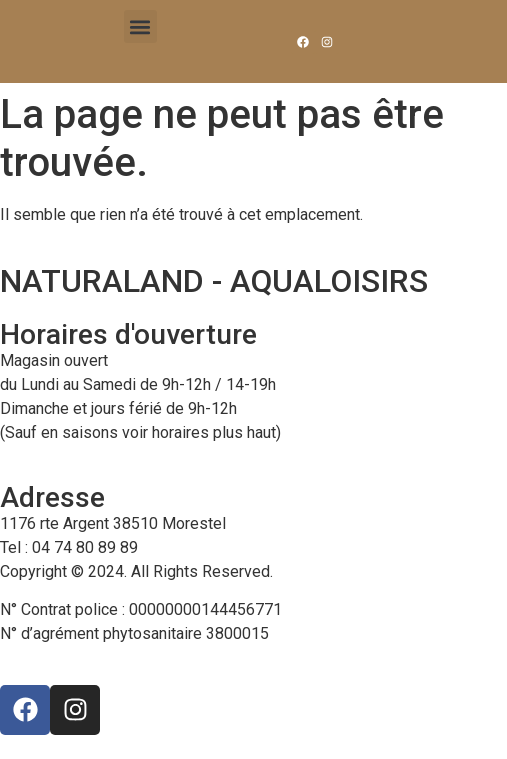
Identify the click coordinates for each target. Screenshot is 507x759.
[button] (140, 26)
